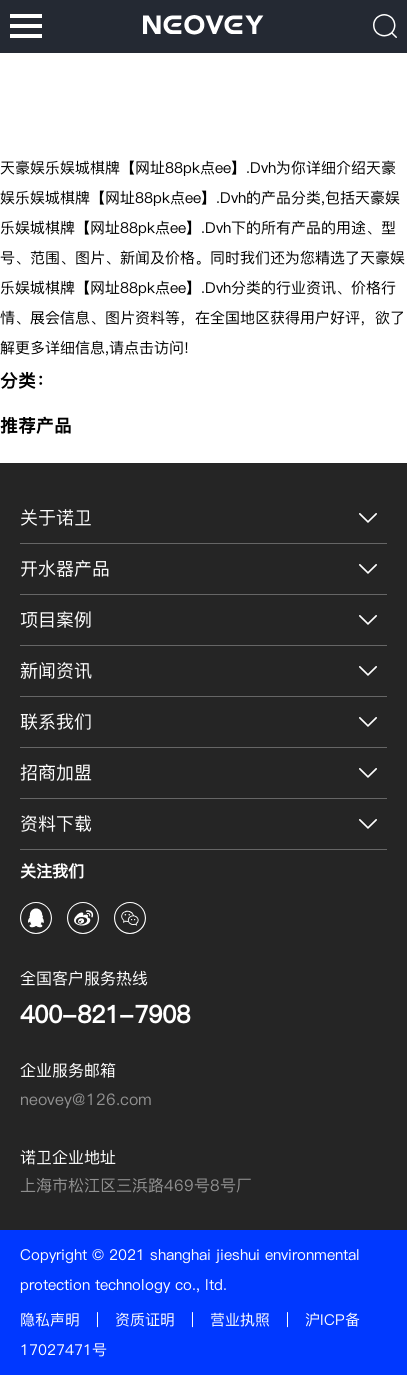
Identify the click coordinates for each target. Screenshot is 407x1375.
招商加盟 (56, 772)
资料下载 (56, 823)
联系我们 (56, 721)
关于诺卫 (56, 517)
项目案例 (56, 619)
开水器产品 (65, 568)
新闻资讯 (56, 670)
